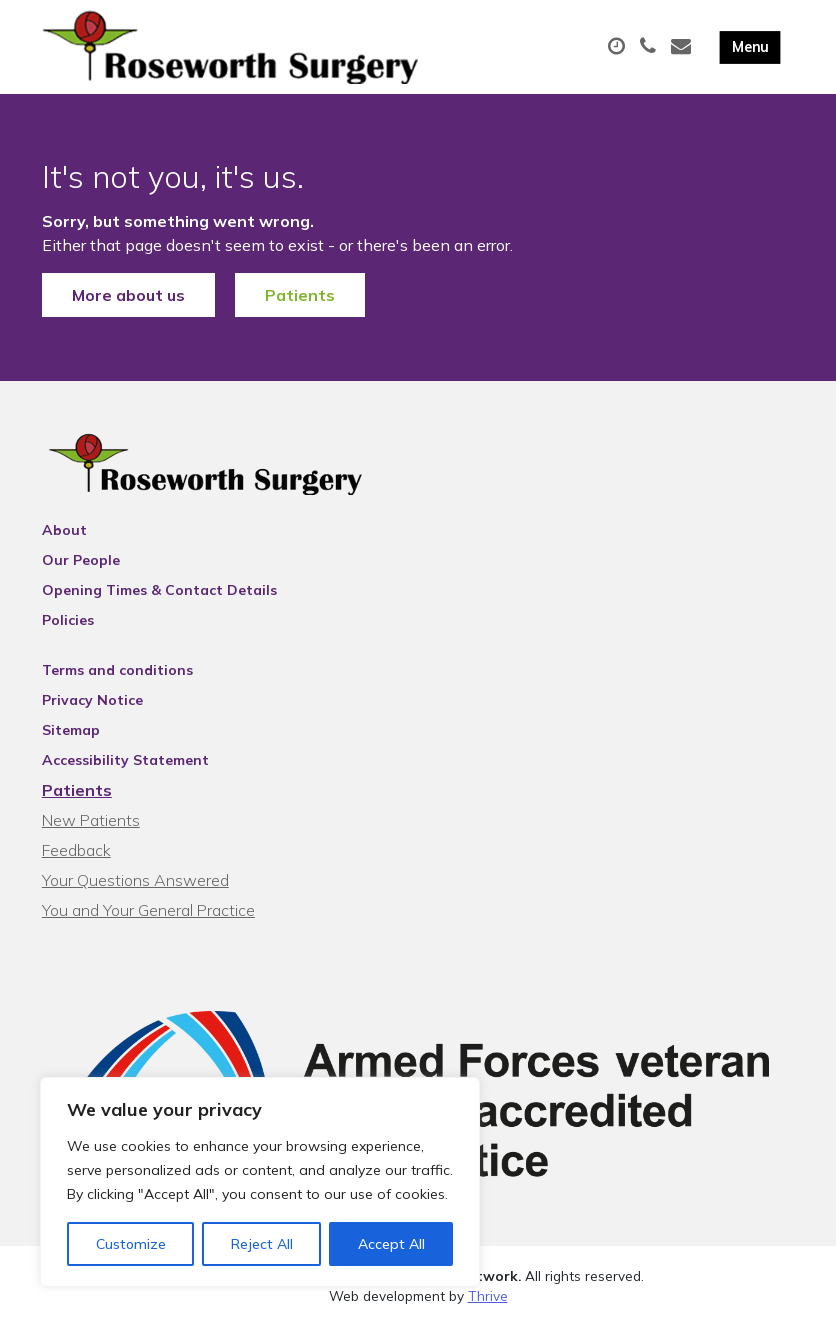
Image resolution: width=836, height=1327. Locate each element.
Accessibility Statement (125, 760)
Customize (131, 1244)
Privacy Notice (92, 700)
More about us (128, 295)
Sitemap (71, 730)
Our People (81, 560)
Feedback (76, 850)
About (64, 530)
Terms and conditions (117, 670)
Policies (68, 620)
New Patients (91, 820)
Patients (300, 295)
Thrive (488, 1295)
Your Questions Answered (135, 880)
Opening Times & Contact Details (159, 590)
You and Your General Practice (148, 910)
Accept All (391, 1244)
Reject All (262, 1244)
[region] (260, 1182)
